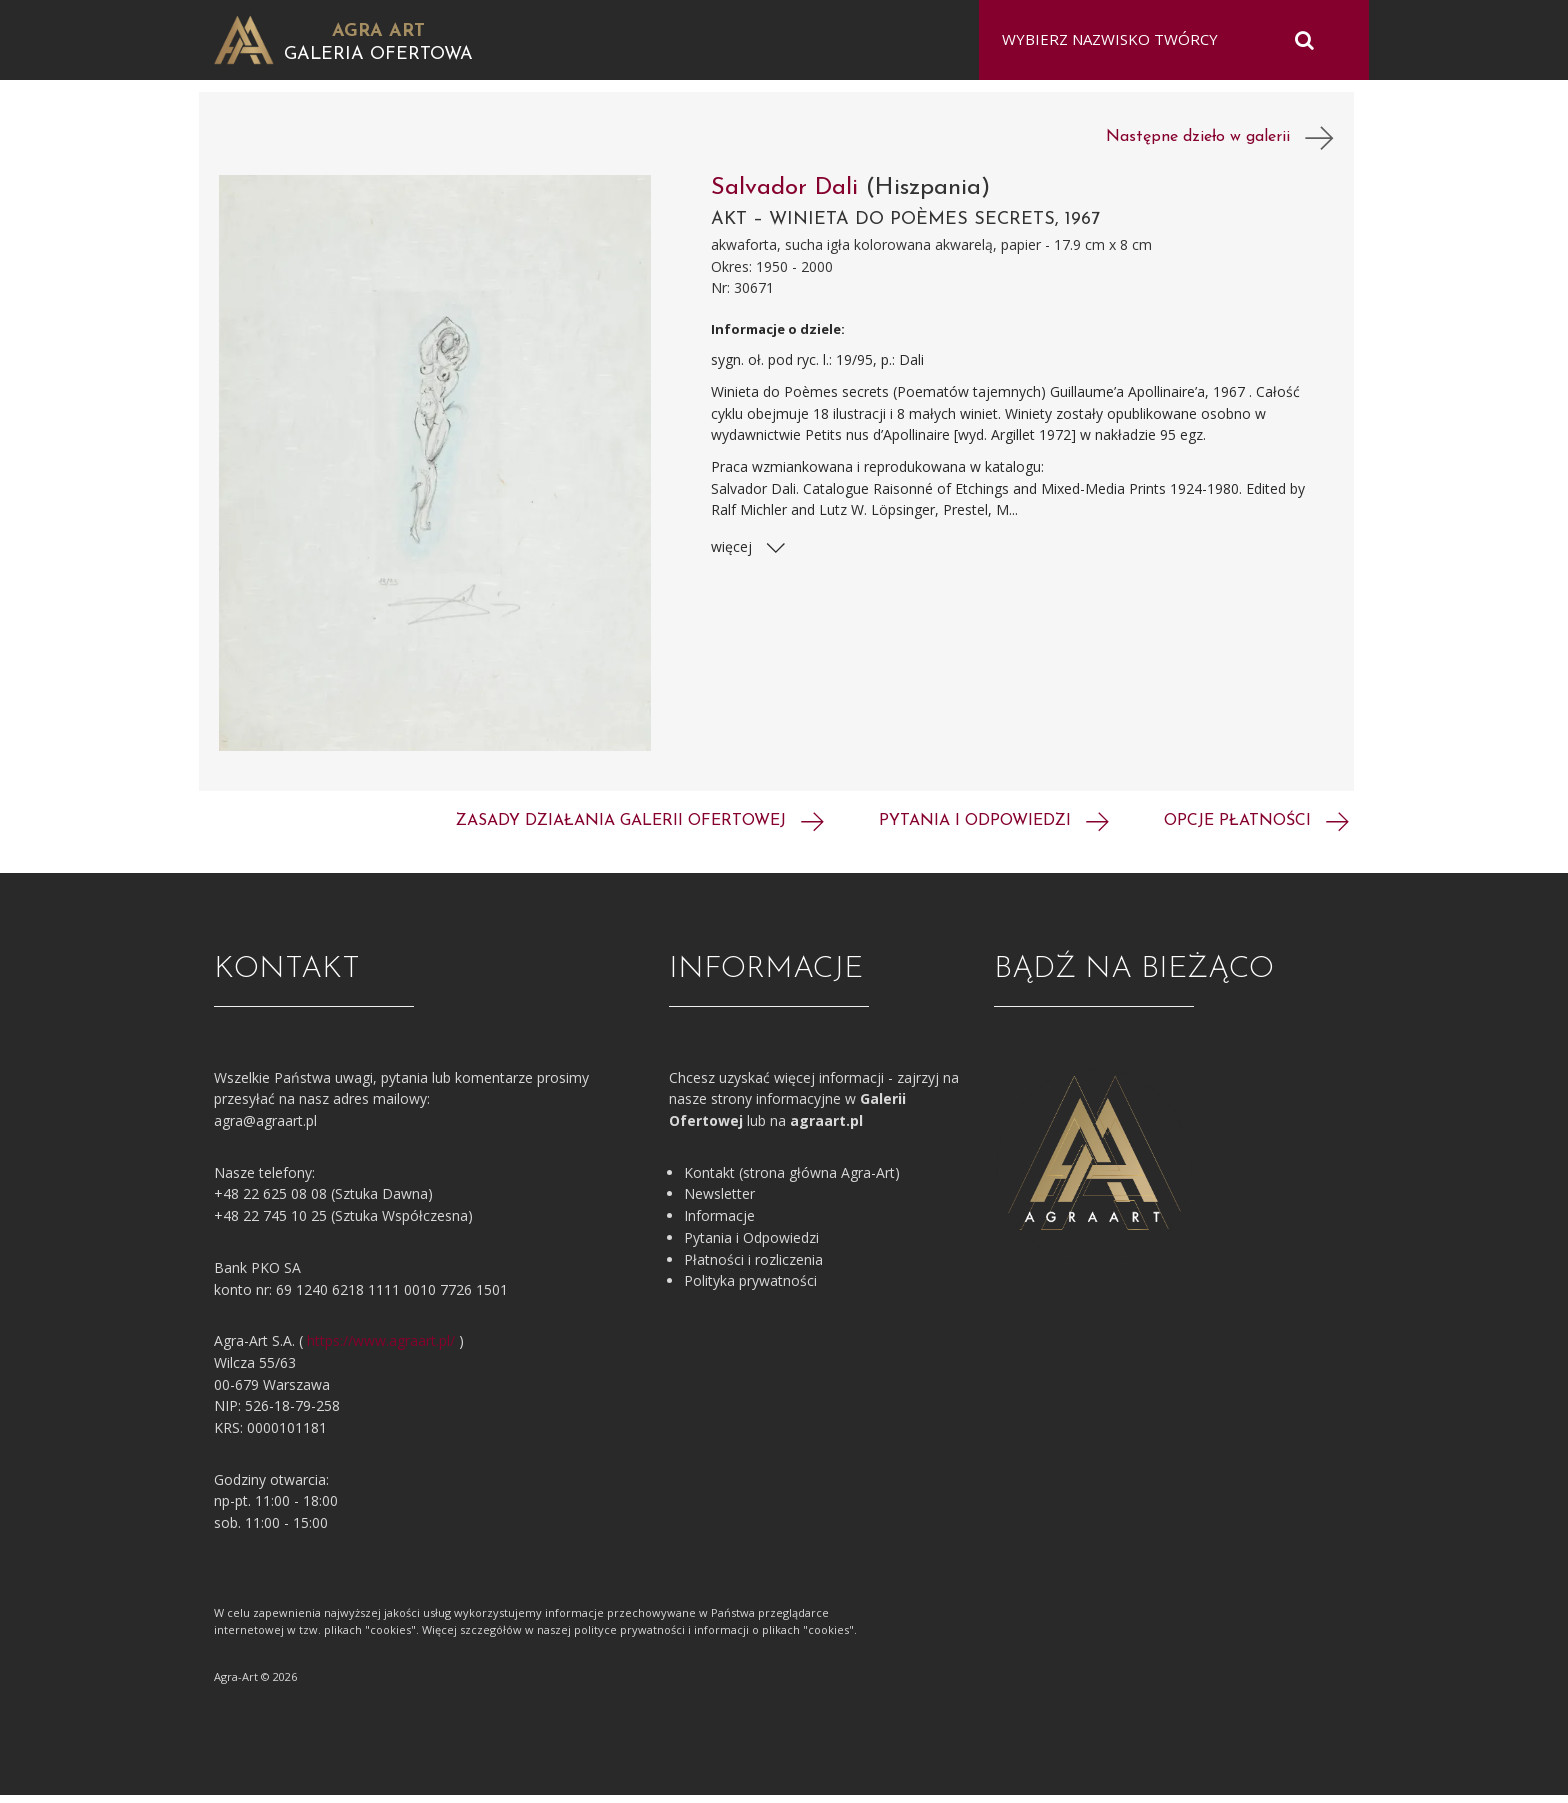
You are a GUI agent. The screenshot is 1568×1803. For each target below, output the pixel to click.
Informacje (719, 1223)
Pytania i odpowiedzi (994, 829)
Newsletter (719, 1202)
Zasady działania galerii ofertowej (640, 829)
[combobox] (1161, 40)
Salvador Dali (788, 196)
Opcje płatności (1256, 829)
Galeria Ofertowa (378, 54)
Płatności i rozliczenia (753, 1267)
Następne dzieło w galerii (1220, 146)
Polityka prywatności (750, 1288)
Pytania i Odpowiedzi (751, 1245)
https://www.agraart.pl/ (381, 1348)
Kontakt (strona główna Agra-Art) (792, 1180)
